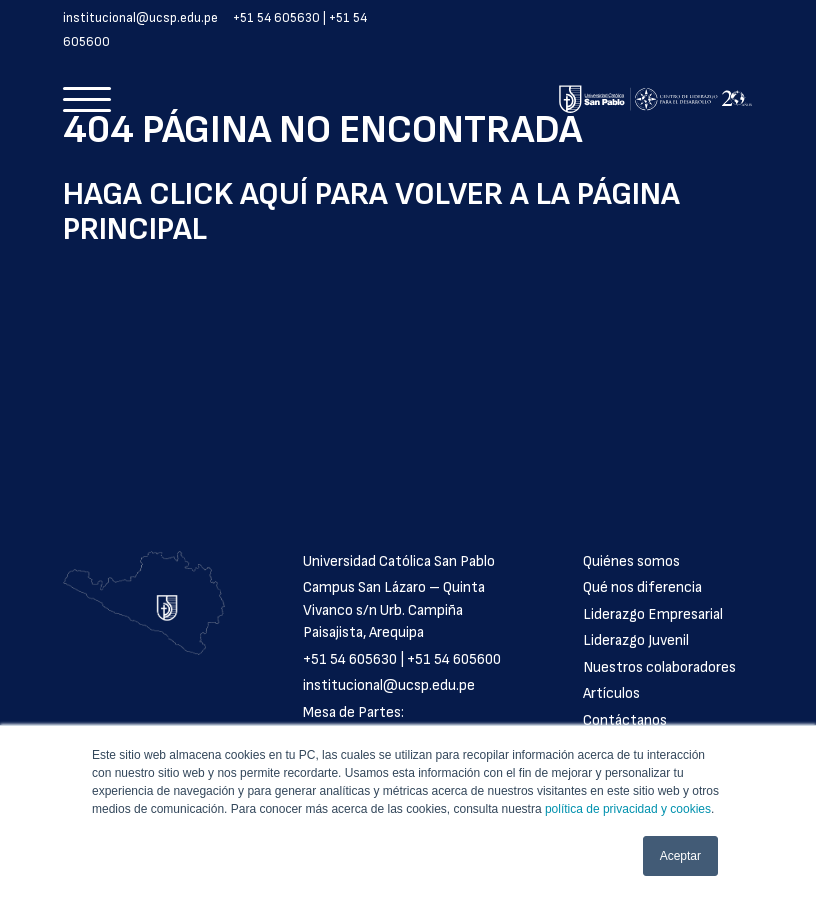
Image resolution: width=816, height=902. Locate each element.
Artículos (611, 693)
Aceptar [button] (680, 856)
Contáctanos (625, 720)
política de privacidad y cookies (628, 809)
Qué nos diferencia (642, 587)
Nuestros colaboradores (659, 667)
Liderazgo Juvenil (636, 640)
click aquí (228, 194)
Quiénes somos (631, 561)
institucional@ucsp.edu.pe (140, 18)
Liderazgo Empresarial (653, 614)
